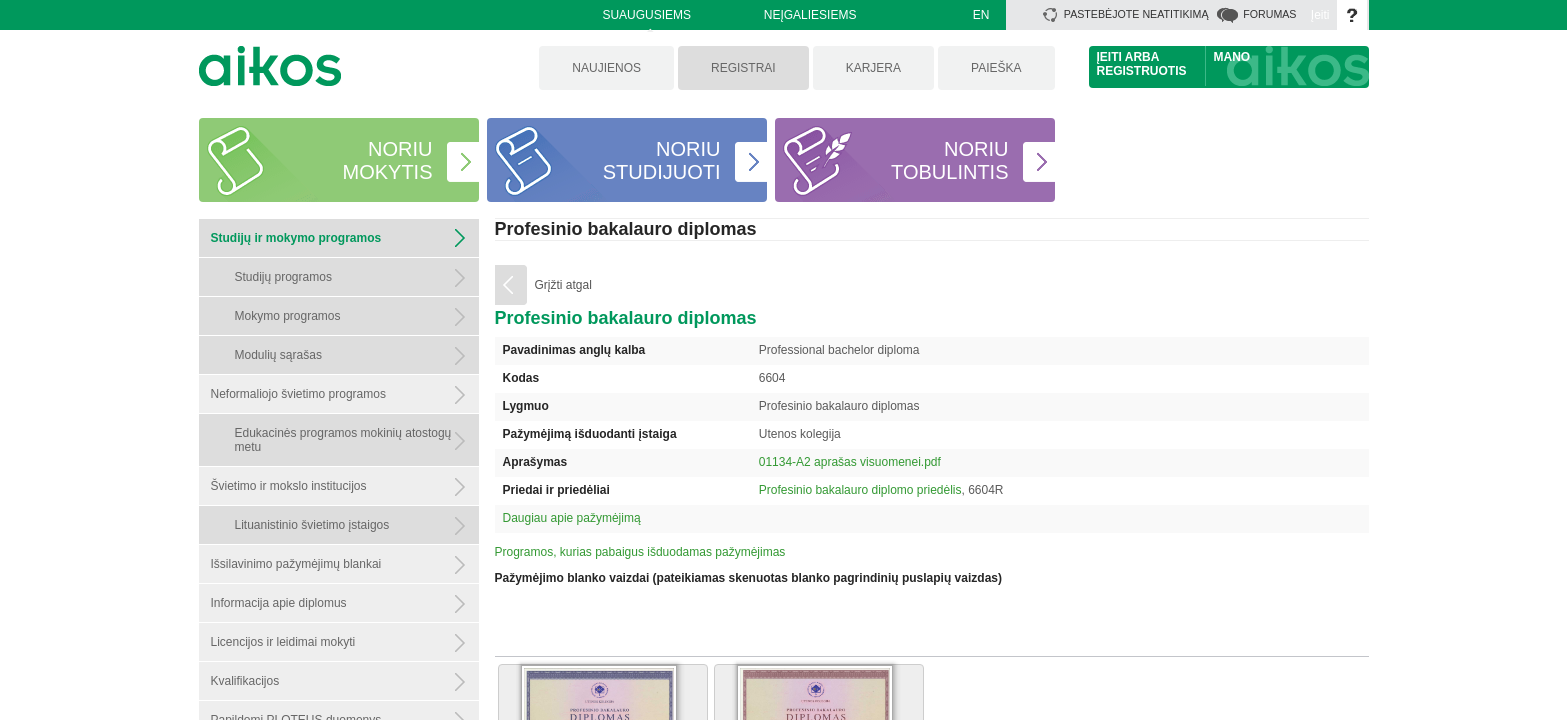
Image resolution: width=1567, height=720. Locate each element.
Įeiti (1320, 15)
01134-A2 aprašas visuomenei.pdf (850, 462)
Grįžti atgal (563, 285)
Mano (1232, 57)
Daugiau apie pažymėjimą (572, 518)
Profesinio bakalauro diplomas (626, 229)
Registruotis (1142, 71)
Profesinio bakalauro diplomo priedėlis (860, 490)
